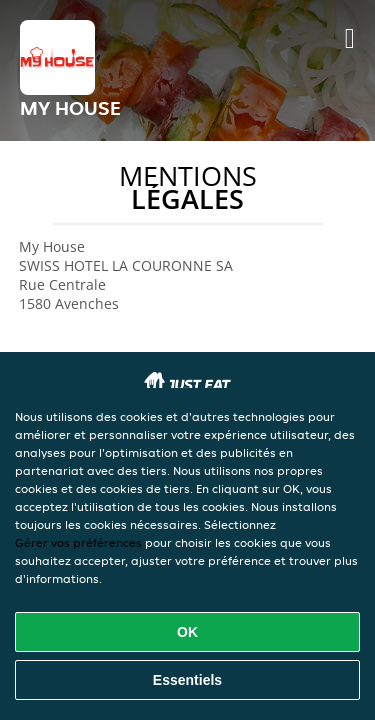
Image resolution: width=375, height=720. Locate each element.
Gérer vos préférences (78, 542)
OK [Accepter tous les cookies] (187, 632)
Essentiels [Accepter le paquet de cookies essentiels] (187, 680)
